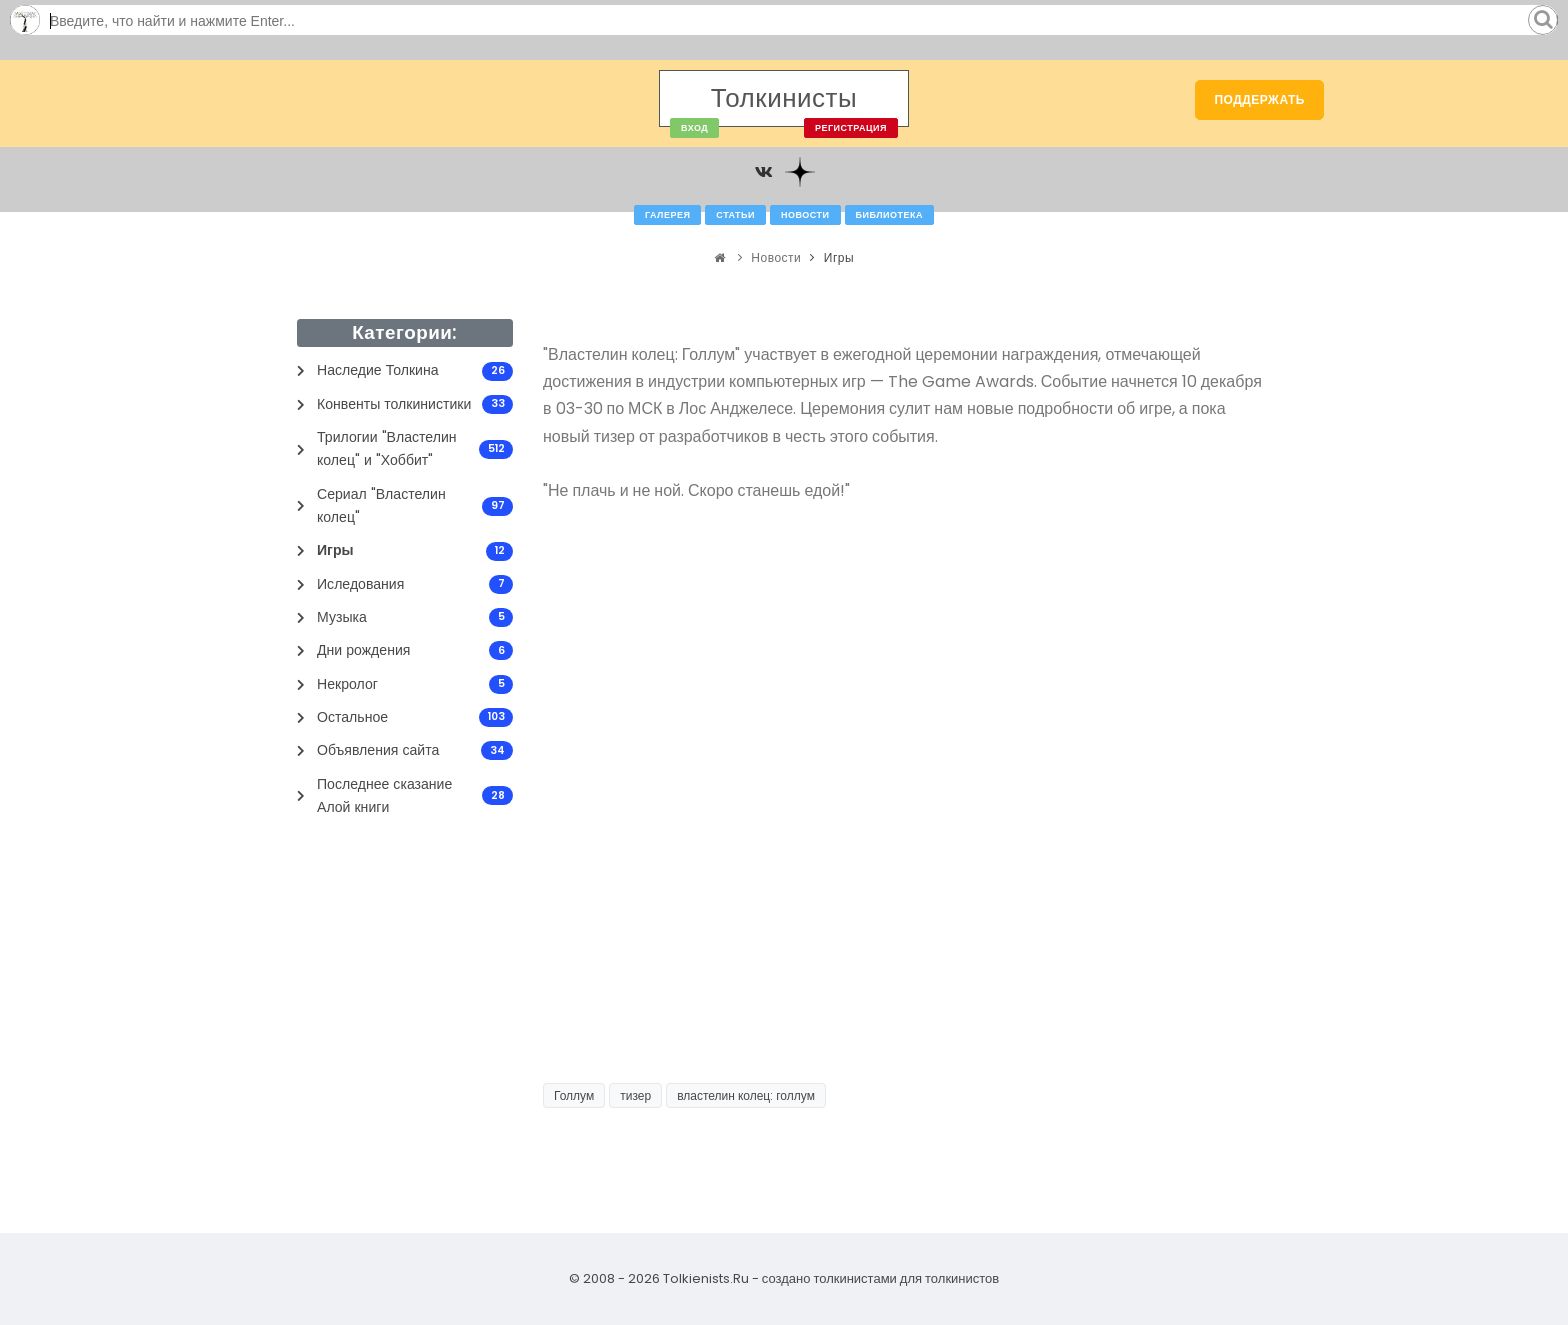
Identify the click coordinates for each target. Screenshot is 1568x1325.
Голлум (574, 1095)
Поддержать (1259, 99)
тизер (635, 1095)
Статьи (735, 215)
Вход (694, 128)
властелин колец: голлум (746, 1095)
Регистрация (851, 128)
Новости (805, 215)
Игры (839, 257)
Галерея (667, 215)
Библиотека (889, 215)
